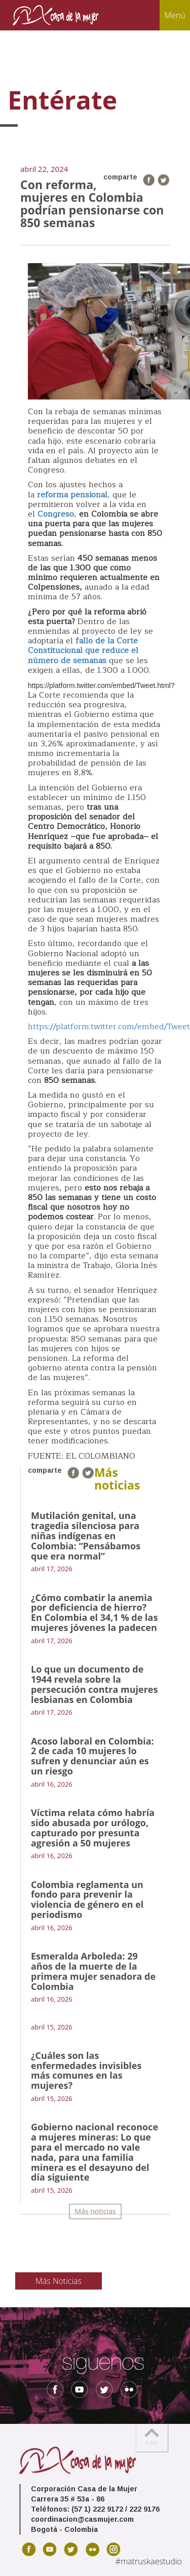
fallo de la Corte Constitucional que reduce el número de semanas (83, 650)
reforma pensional (72, 494)
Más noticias (95, 2211)
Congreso (55, 514)
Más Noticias (58, 2281)
